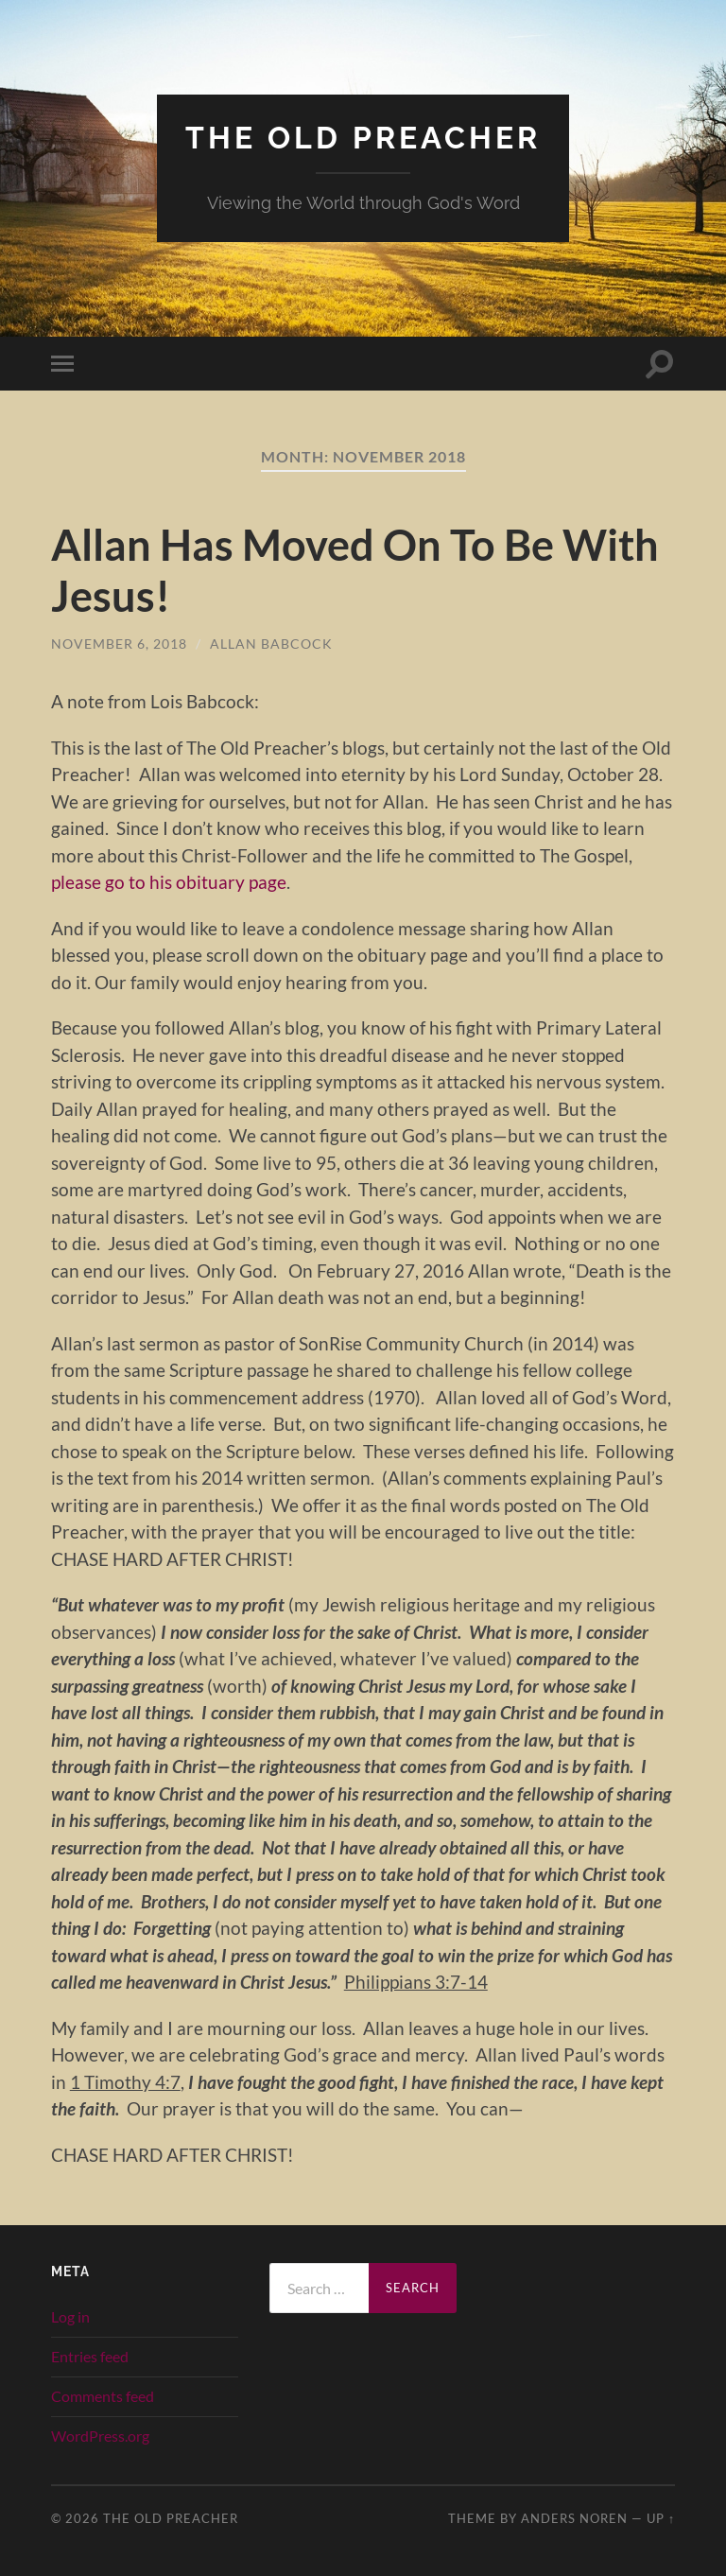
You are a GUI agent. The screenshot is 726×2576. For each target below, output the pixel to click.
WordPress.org (100, 2436)
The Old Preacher (363, 137)
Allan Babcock (271, 643)
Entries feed (90, 2356)
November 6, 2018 (119, 643)
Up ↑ (661, 2518)
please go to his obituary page (168, 882)
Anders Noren (574, 2518)
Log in (70, 2316)
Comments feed (102, 2396)
